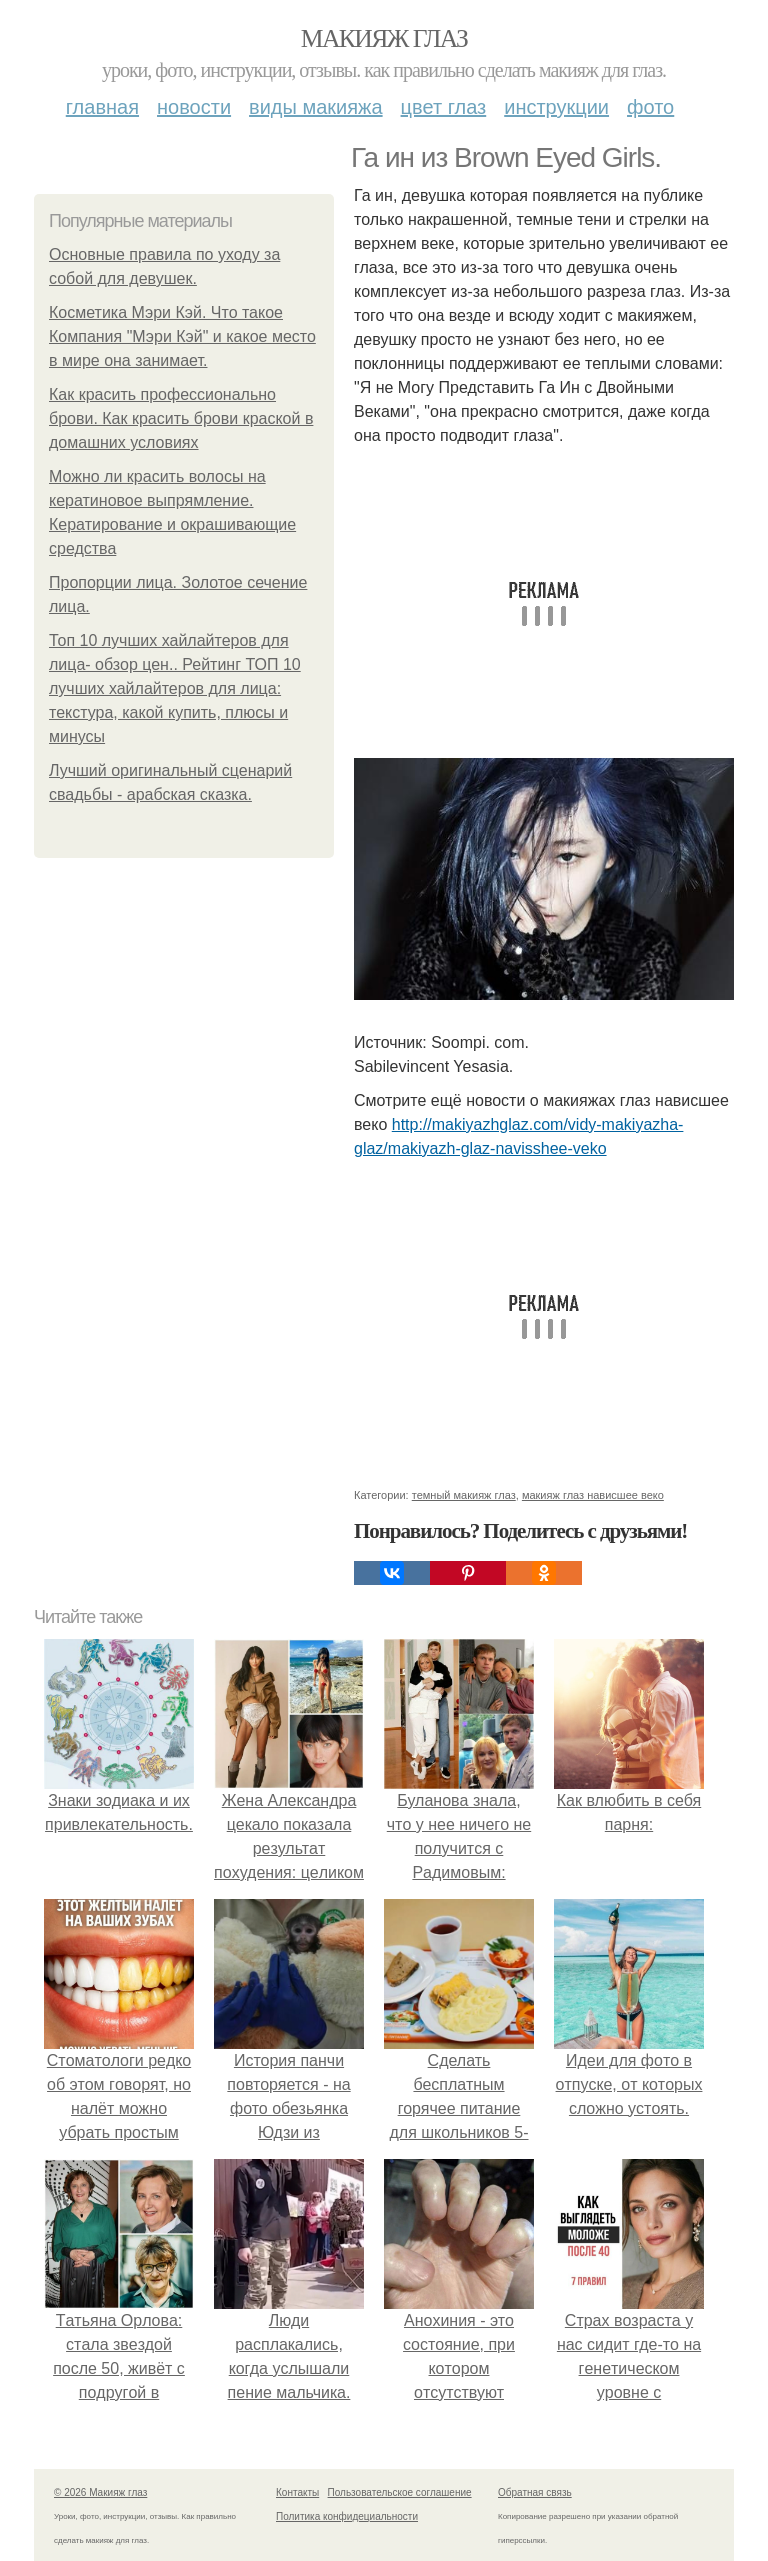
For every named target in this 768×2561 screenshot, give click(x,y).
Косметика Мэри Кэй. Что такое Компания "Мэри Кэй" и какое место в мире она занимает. (182, 336)
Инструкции (556, 107)
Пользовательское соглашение (400, 2492)
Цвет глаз (444, 107)
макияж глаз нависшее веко (593, 1495)
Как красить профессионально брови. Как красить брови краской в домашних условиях (181, 418)
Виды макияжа (316, 107)
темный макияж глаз (464, 1495)
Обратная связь (535, 2492)
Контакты (297, 2492)
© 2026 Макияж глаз (100, 2492)
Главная (102, 107)
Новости (194, 107)
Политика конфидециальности (347, 2516)
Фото (650, 107)
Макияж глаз (384, 38)
